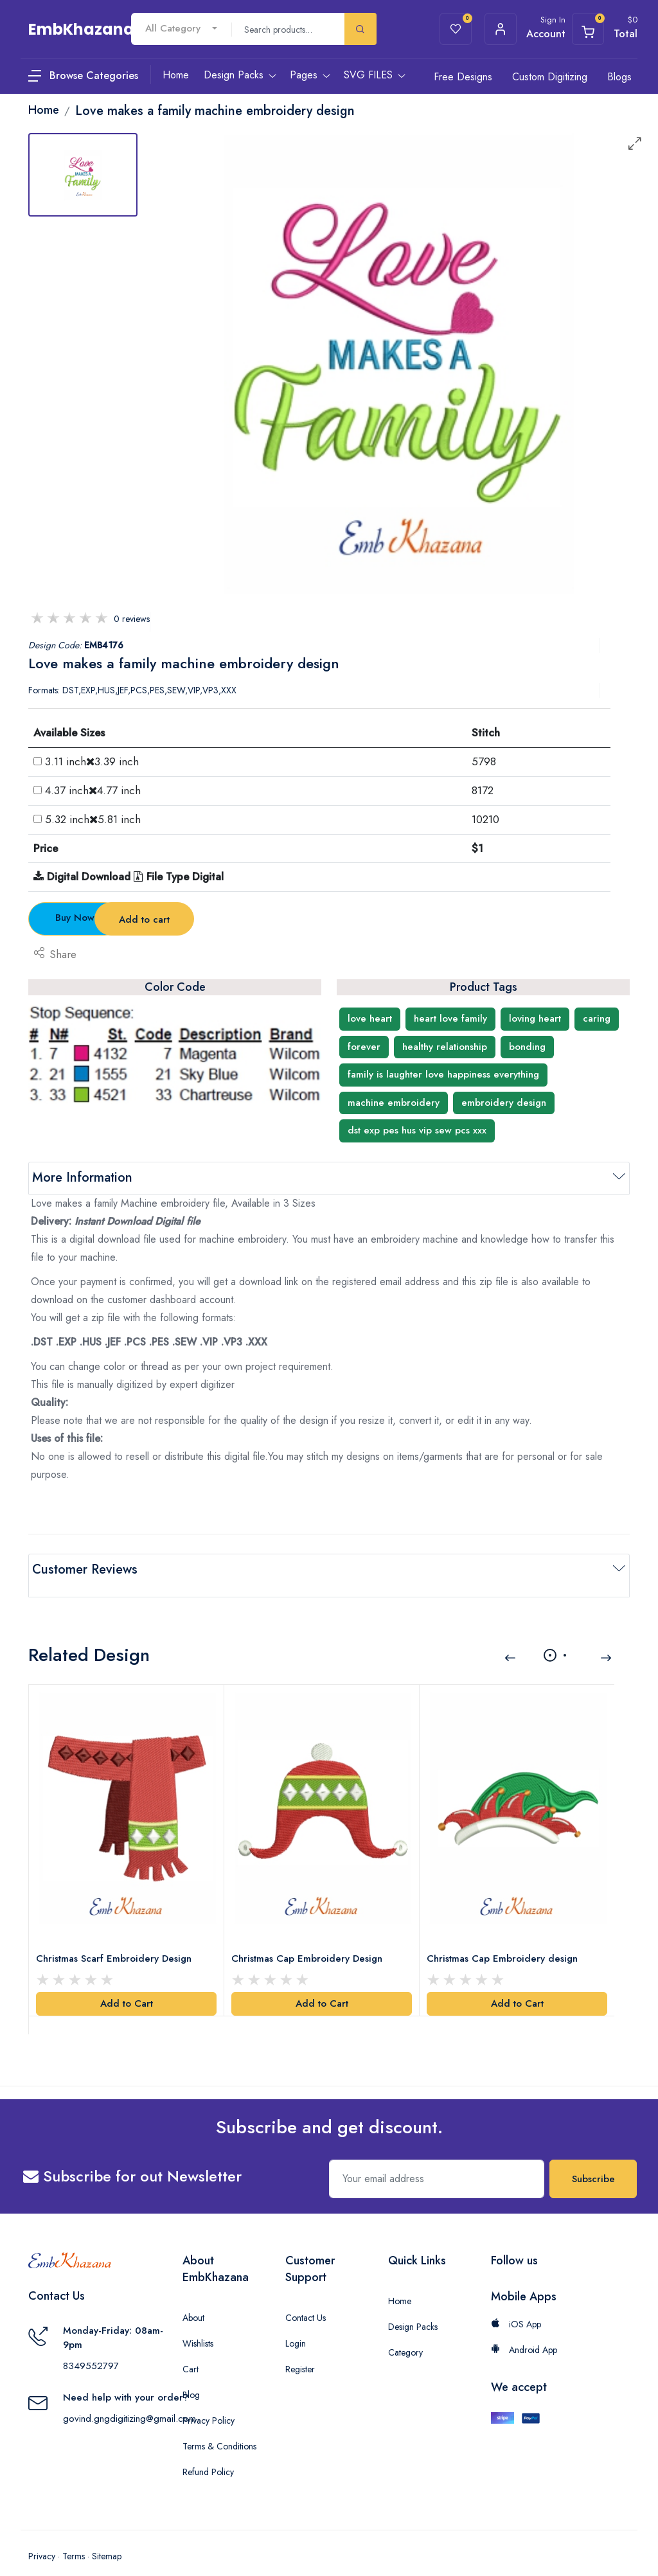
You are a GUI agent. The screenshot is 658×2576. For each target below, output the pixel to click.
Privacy (41, 2537)
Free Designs (463, 76)
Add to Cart (126, 1985)
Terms (73, 2537)
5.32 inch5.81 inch (93, 819)
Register (300, 2350)
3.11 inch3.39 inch (92, 761)
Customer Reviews (85, 1569)
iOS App (516, 2305)
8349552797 (91, 2347)
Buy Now (100, 917)
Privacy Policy (208, 2401)
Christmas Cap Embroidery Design (310, 1939)
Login (295, 2324)
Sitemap (106, 2537)
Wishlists (197, 2324)
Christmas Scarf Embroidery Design (117, 1939)
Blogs (619, 76)
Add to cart (252, 919)
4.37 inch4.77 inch (93, 790)
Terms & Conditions (219, 2427)
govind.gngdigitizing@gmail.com (129, 2400)
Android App (524, 2331)
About (193, 2299)
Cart (190, 2350)
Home (399, 2282)
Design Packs (413, 2308)
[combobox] (181, 28)
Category (405, 2333)
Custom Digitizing (549, 76)
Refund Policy (208, 2453)
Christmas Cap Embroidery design (505, 1939)
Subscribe (593, 2160)
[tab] (83, 175)
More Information (82, 1177)
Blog (191, 2376)
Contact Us (305, 2299)
